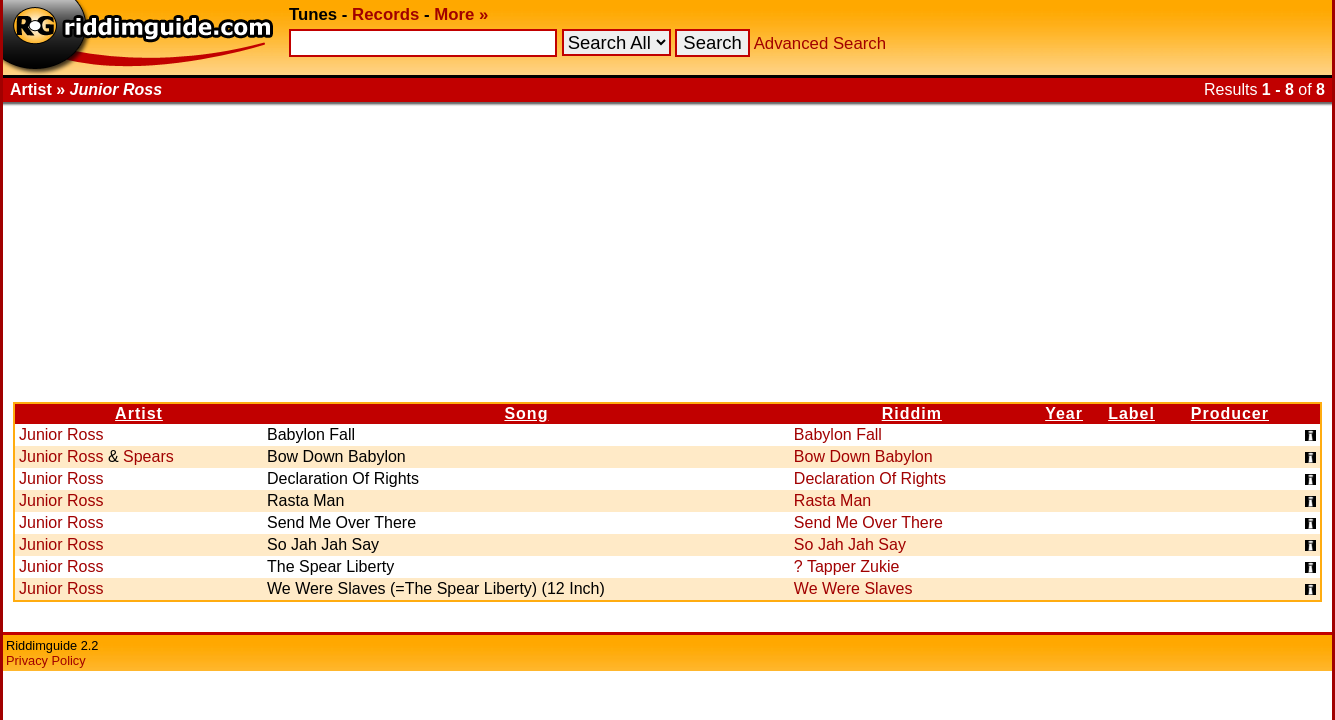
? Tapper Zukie (847, 566)
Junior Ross (61, 434)
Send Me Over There (868, 522)
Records (385, 14)
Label (1131, 413)
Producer (1230, 413)
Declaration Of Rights (870, 478)
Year (1064, 413)
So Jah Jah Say (850, 544)
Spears (148, 456)
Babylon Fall (838, 434)
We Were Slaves (853, 588)
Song (526, 413)
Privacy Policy (46, 660)
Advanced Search (820, 43)
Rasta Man (832, 500)
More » (461, 14)
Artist (139, 413)
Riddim (912, 413)
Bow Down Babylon (863, 456)
